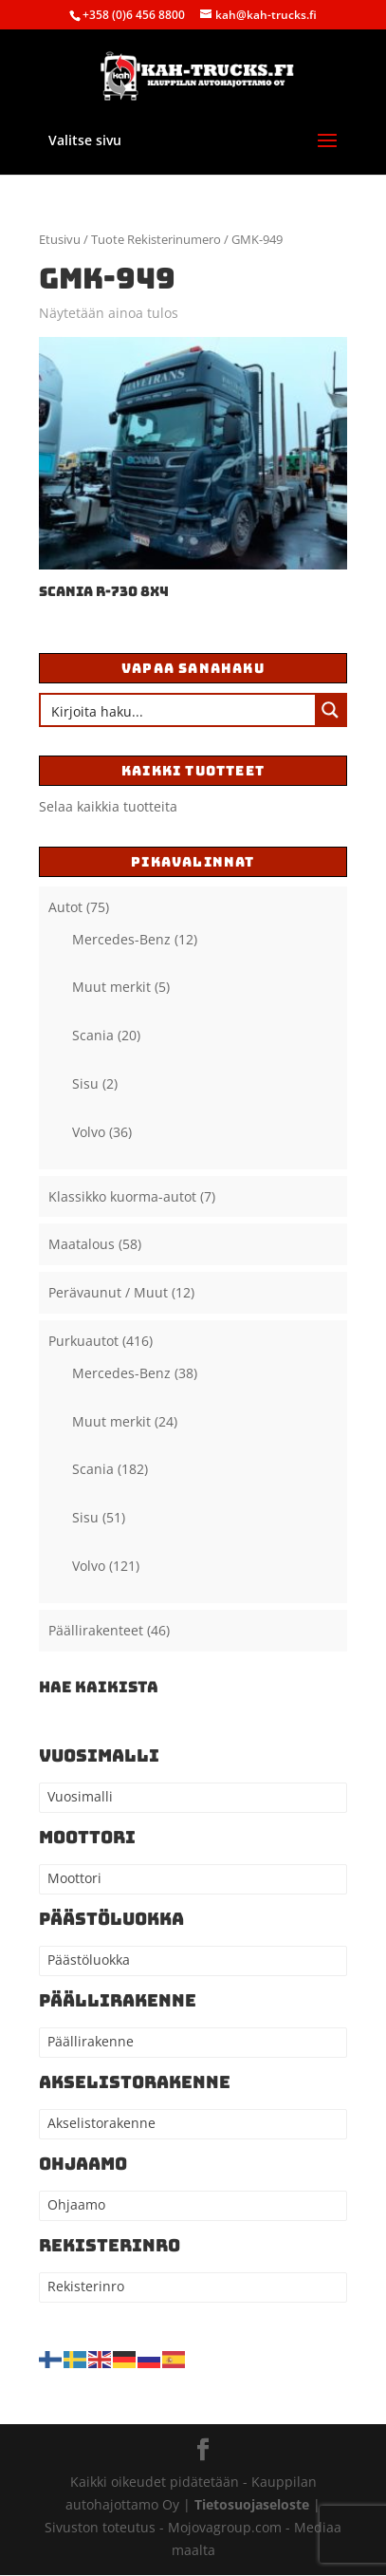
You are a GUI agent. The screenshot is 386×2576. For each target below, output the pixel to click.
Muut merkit (111, 987)
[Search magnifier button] (330, 710)
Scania (93, 1035)
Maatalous (81, 1244)
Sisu (85, 1083)
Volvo (88, 1132)
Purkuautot (83, 1341)
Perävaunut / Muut (108, 1292)
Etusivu (60, 239)
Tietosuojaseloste (253, 2504)
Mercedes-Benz (121, 939)
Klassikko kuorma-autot (122, 1196)
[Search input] (179, 710)
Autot (65, 907)
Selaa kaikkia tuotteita (108, 806)
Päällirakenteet (95, 1630)
